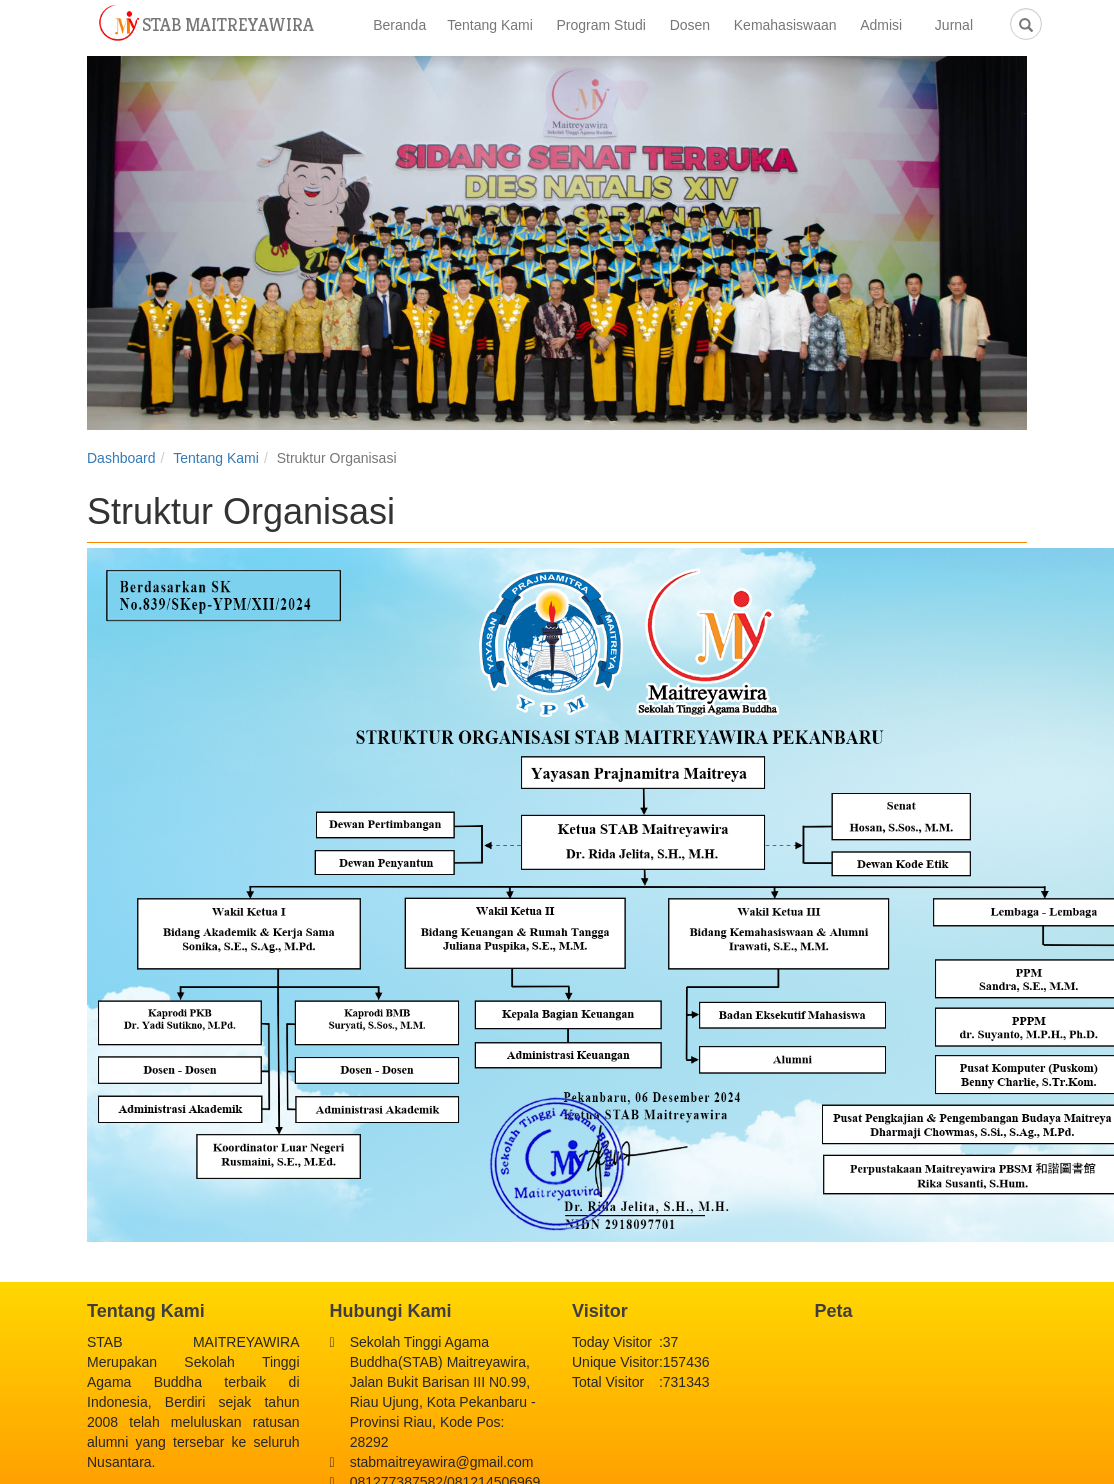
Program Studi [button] (606, 25)
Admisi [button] (887, 25)
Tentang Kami (216, 458)
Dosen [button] (696, 25)
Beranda (399, 25)
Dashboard (121, 458)
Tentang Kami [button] (495, 25)
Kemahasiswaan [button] (791, 25)
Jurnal (954, 25)
